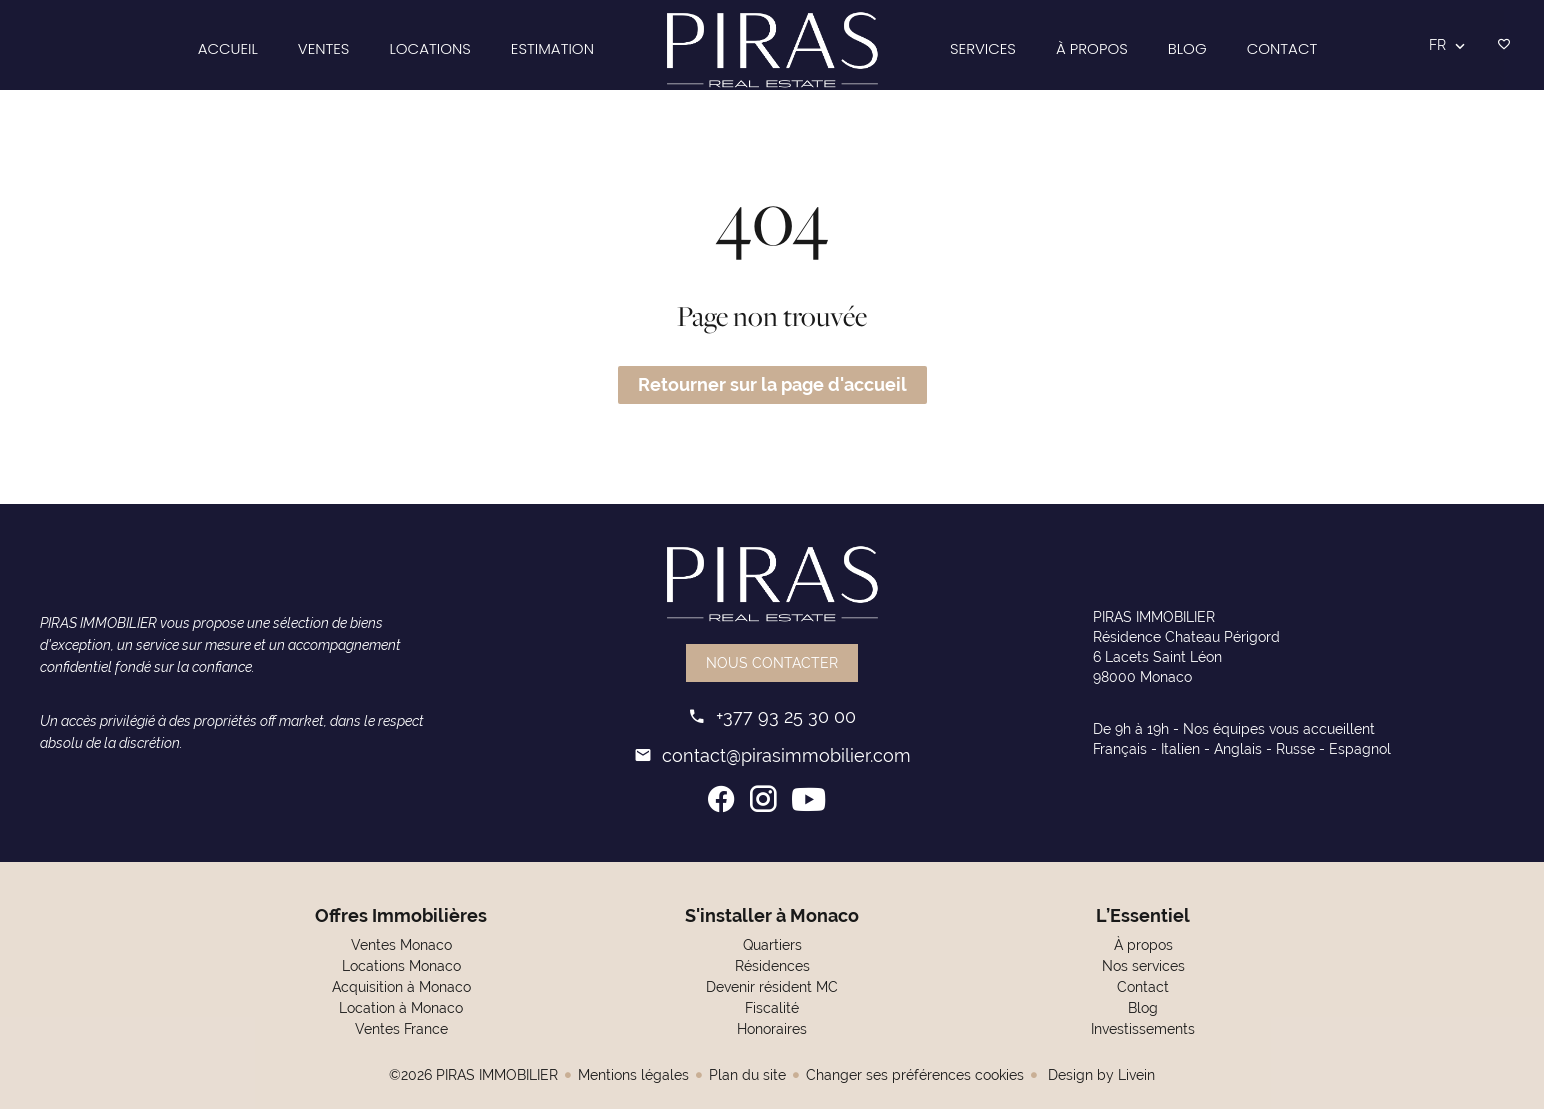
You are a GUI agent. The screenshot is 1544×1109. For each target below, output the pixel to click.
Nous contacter (772, 663)
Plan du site (747, 1075)
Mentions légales (633, 1075)
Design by (1099, 1075)
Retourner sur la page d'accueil (772, 384)
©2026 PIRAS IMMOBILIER (473, 1075)
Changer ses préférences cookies (915, 1075)
